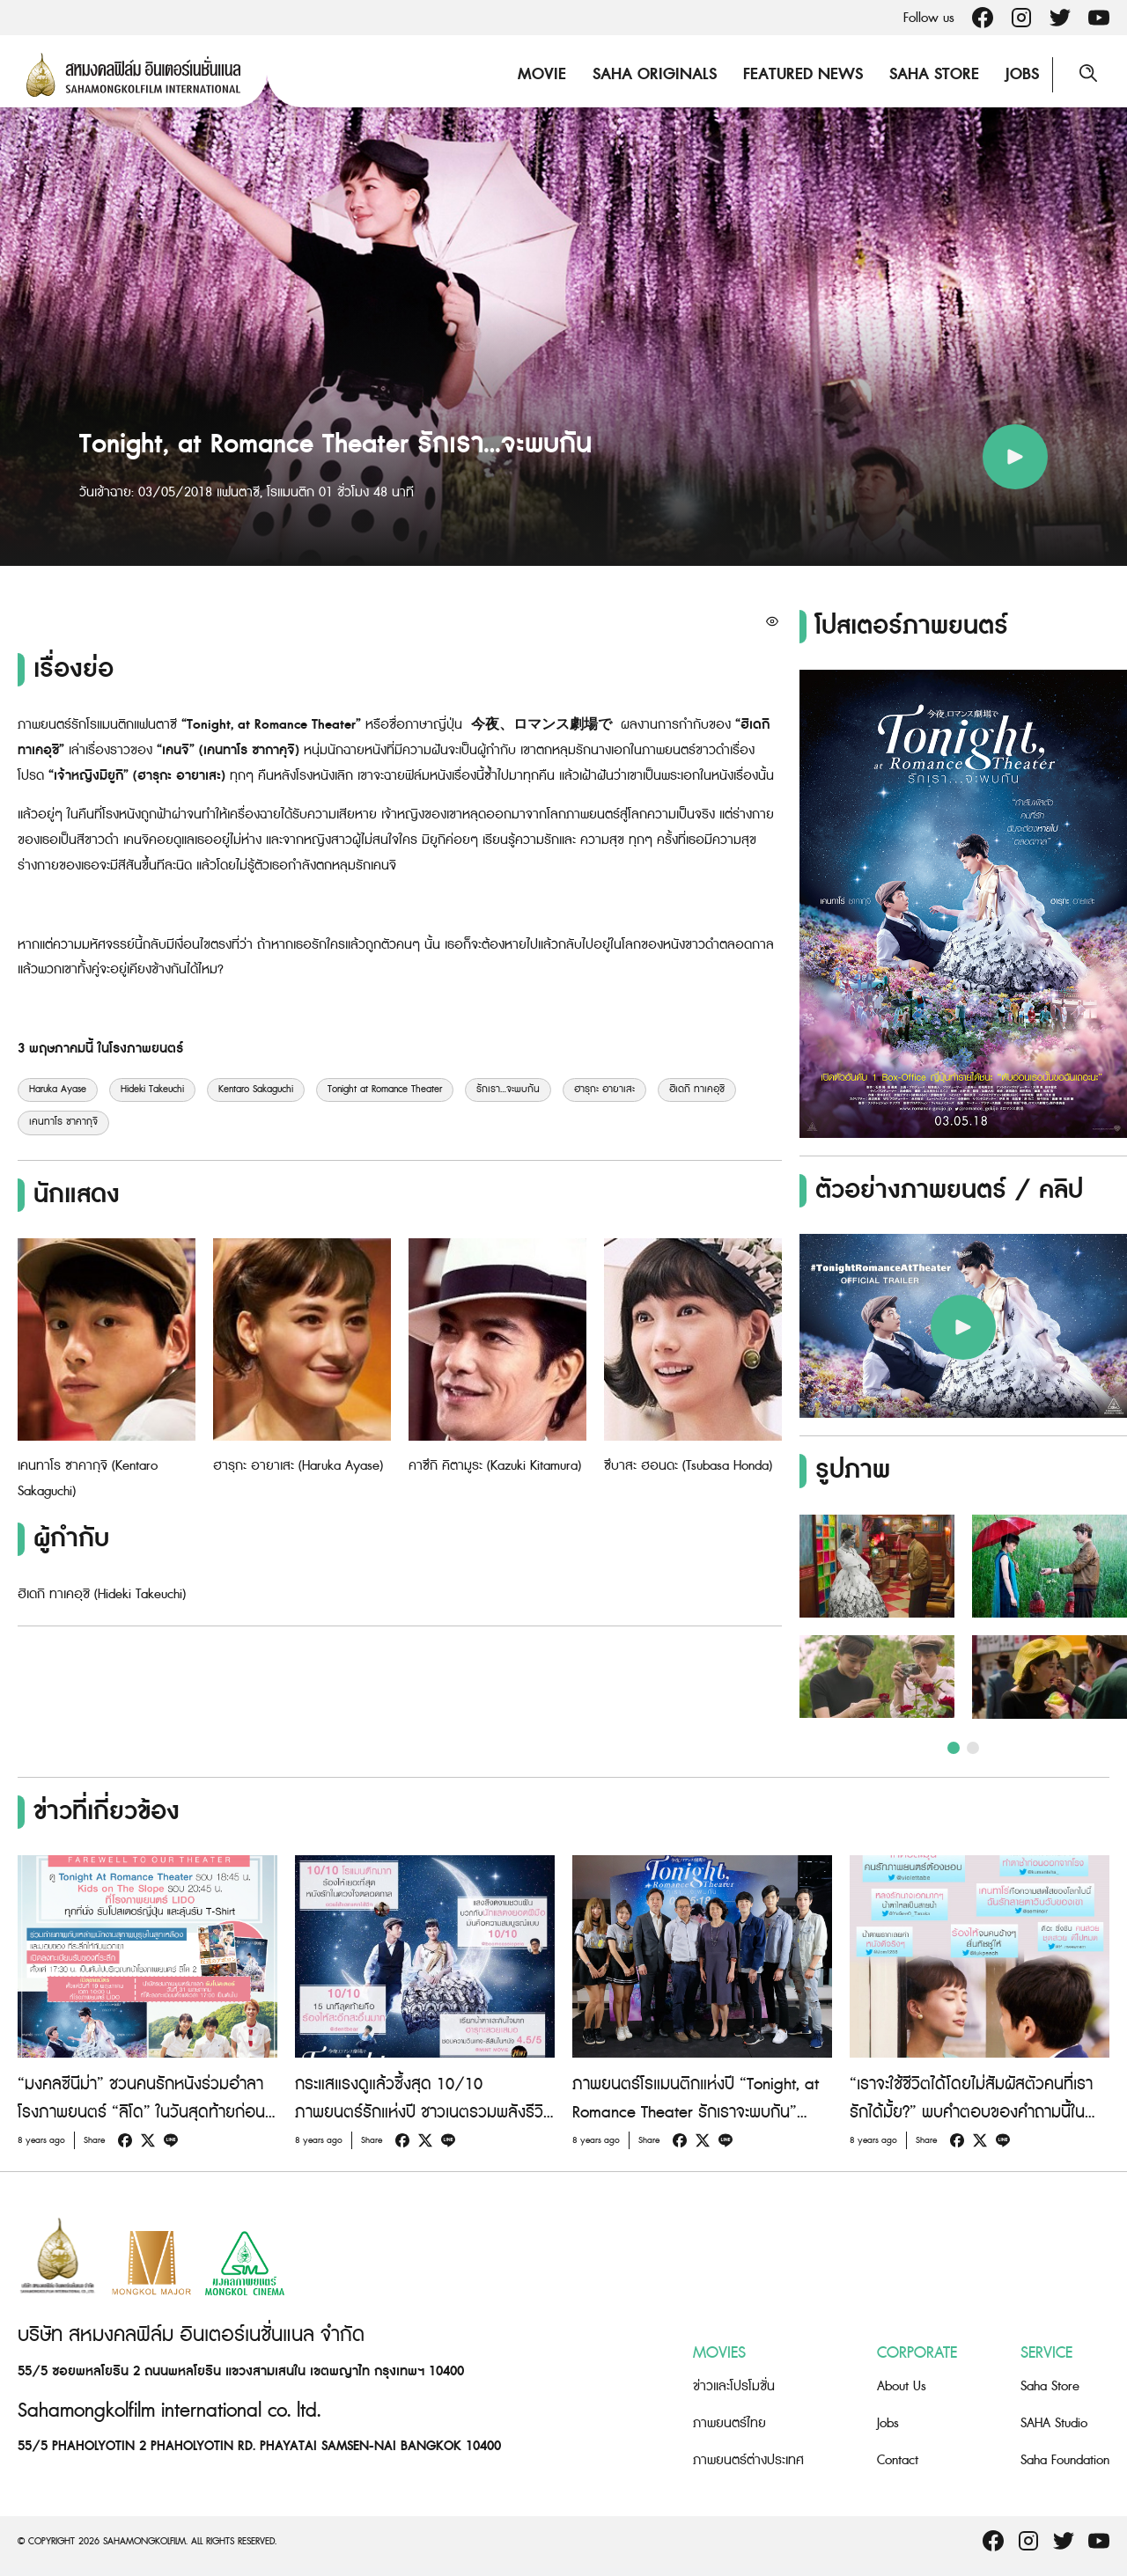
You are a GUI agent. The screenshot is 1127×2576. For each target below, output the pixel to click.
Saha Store (934, 74)
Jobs (1022, 74)
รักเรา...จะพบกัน (508, 1089)
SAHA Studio (1053, 2423)
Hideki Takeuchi (152, 1089)
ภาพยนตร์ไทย (729, 2423)
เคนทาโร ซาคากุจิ (63, 1122)
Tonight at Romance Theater (385, 1089)
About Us (901, 2386)
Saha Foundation (1064, 2460)
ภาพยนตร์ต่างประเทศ (748, 2460)
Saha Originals (655, 74)
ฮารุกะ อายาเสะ (604, 1089)
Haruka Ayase (57, 1089)
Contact (897, 2460)
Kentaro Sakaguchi (255, 1089)
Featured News (803, 74)
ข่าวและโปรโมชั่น (734, 2386)
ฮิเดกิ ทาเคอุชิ (697, 1089)
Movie (542, 74)
